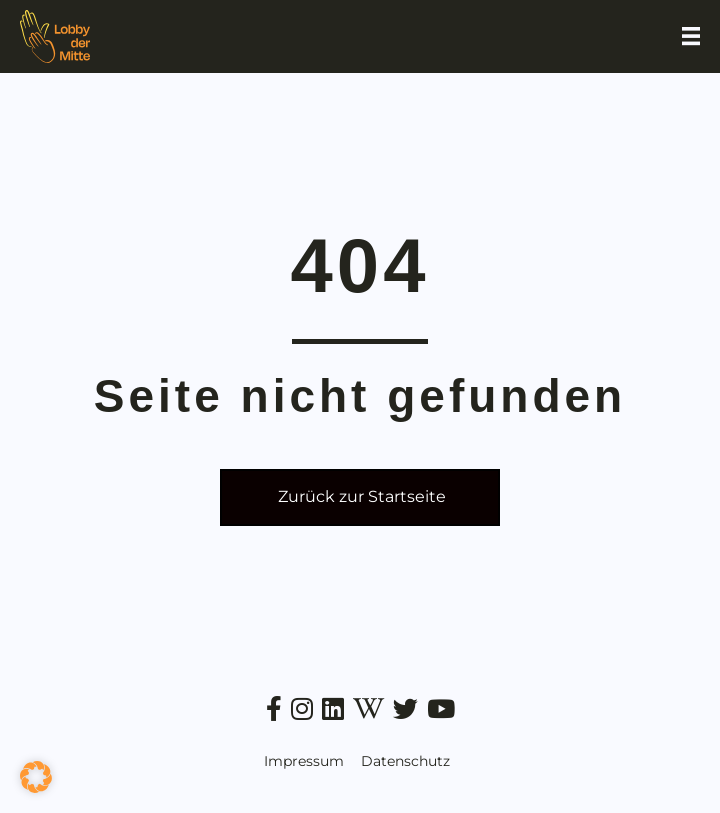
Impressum (304, 761)
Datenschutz (405, 761)
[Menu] (691, 36)
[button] (36, 777)
